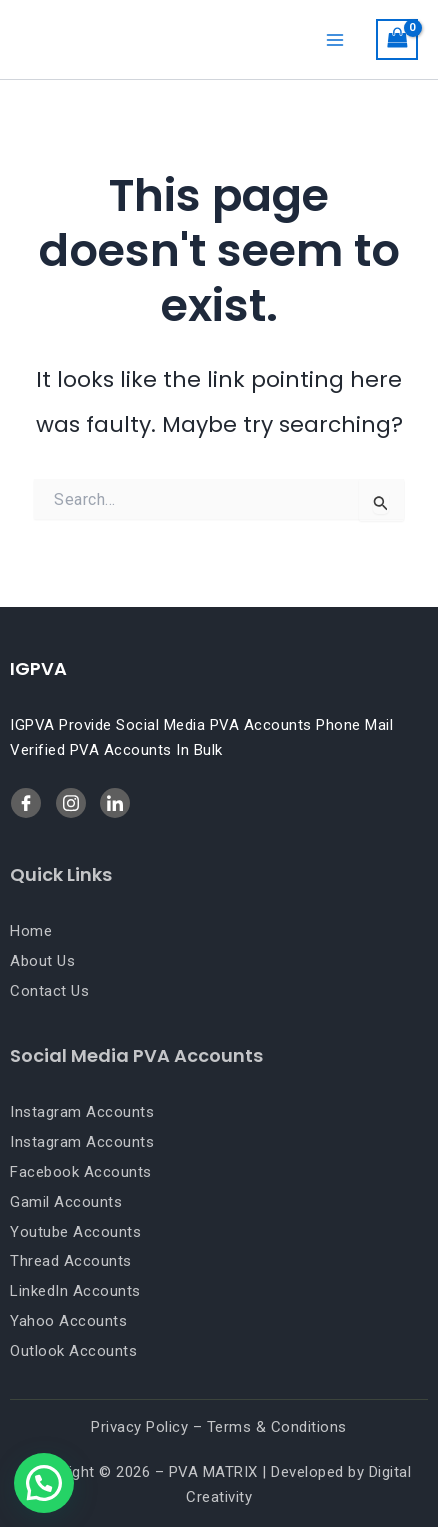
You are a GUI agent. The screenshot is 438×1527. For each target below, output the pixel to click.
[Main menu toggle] (335, 39)
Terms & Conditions (277, 1427)
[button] (44, 1483)
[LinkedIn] (71, 803)
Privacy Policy (139, 1427)
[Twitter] (115, 803)
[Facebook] (26, 803)
